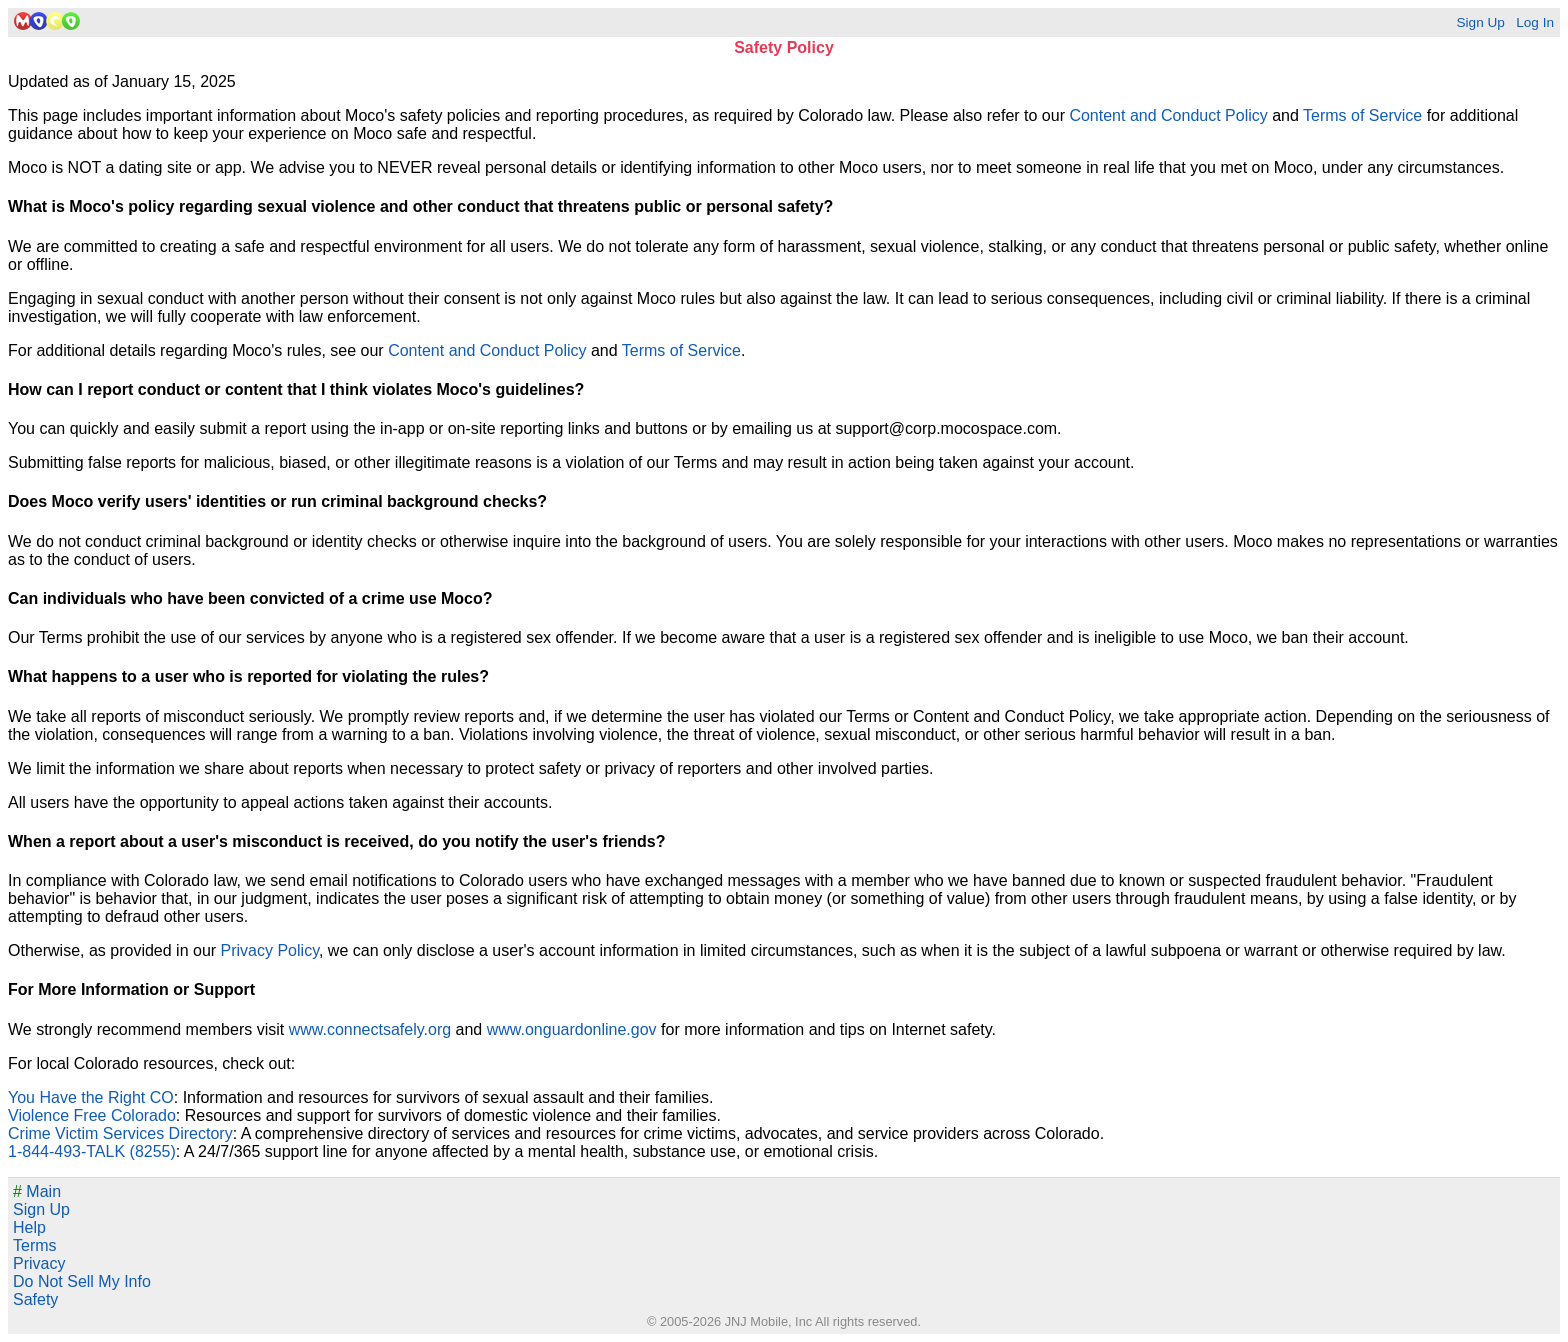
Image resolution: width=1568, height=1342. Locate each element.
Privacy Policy (270, 950)
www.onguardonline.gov (572, 1029)
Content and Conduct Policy (1168, 115)
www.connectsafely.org (370, 1029)
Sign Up (1480, 22)
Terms (35, 1245)
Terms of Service (1362, 115)
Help (29, 1227)
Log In (1535, 22)
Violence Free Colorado (92, 1115)
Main (37, 1191)
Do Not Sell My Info (82, 1281)
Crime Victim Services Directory (120, 1133)
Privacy (39, 1263)
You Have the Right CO (91, 1097)
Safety (35, 1299)
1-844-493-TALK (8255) (92, 1151)
